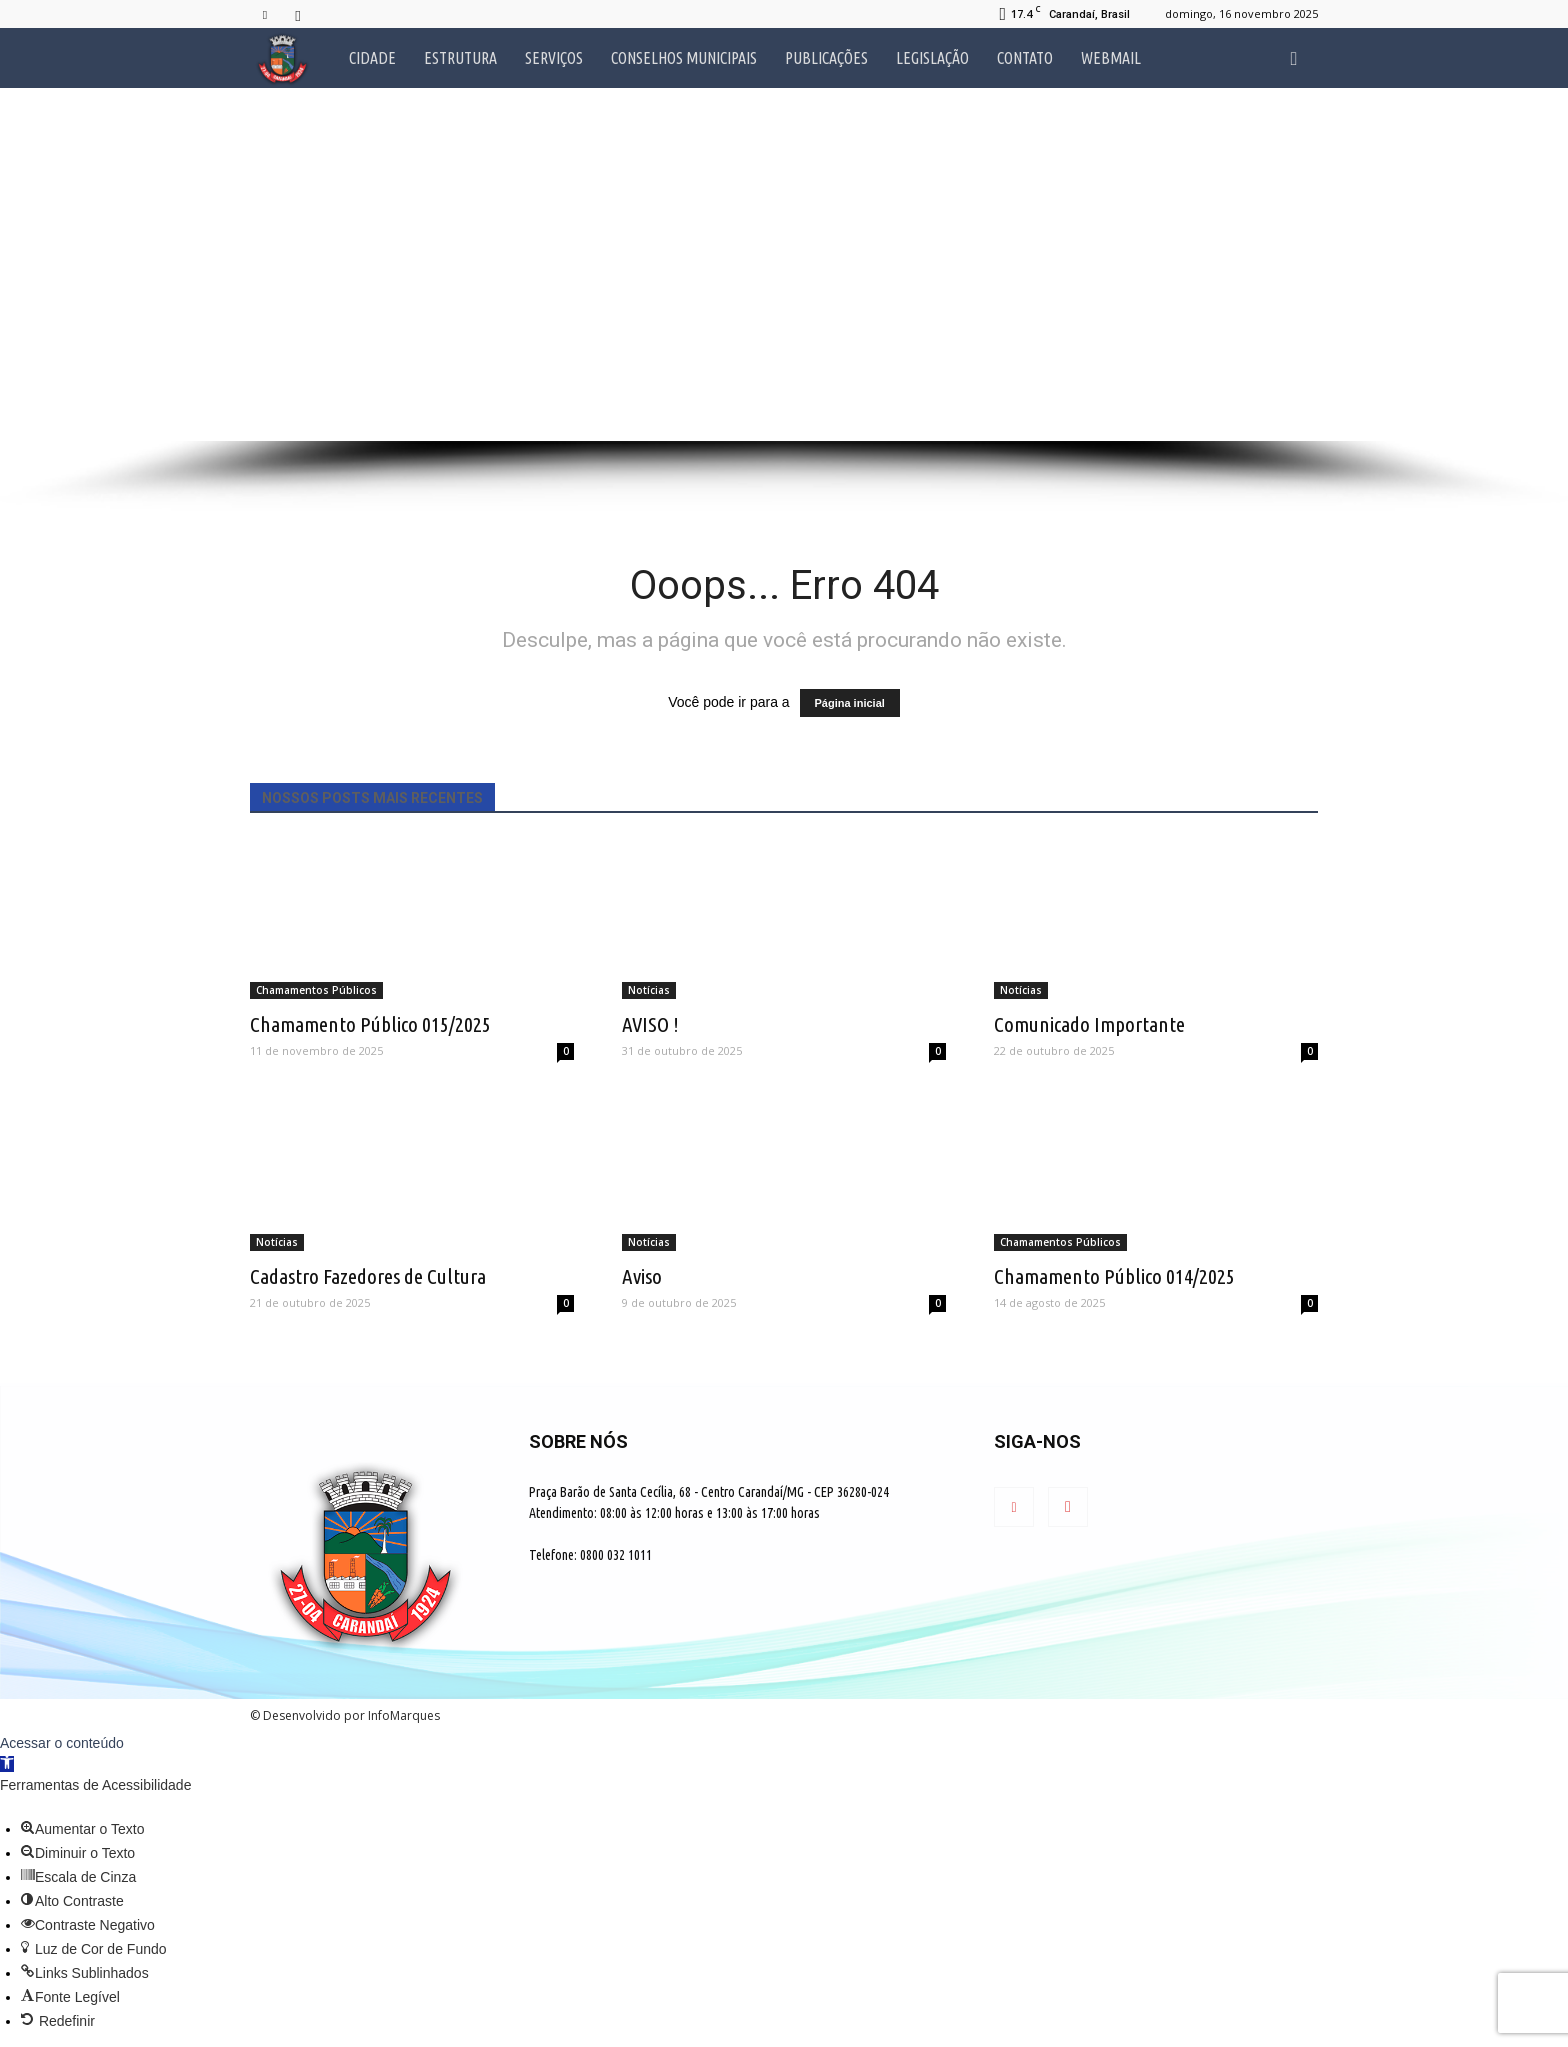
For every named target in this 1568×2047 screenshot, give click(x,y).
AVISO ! (650, 1024)
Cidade (372, 58)
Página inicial (850, 703)
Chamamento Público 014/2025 (1114, 1276)
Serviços (554, 58)
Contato (1025, 58)
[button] (1294, 58)
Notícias (649, 990)
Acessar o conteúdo (62, 1743)
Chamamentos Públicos (316, 990)
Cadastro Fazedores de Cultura (368, 1276)
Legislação (932, 58)
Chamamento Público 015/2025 (370, 1024)
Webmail (1111, 58)
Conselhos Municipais (684, 58)
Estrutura (460, 58)
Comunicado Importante (1089, 1024)
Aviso (642, 1276)
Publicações (826, 58)
